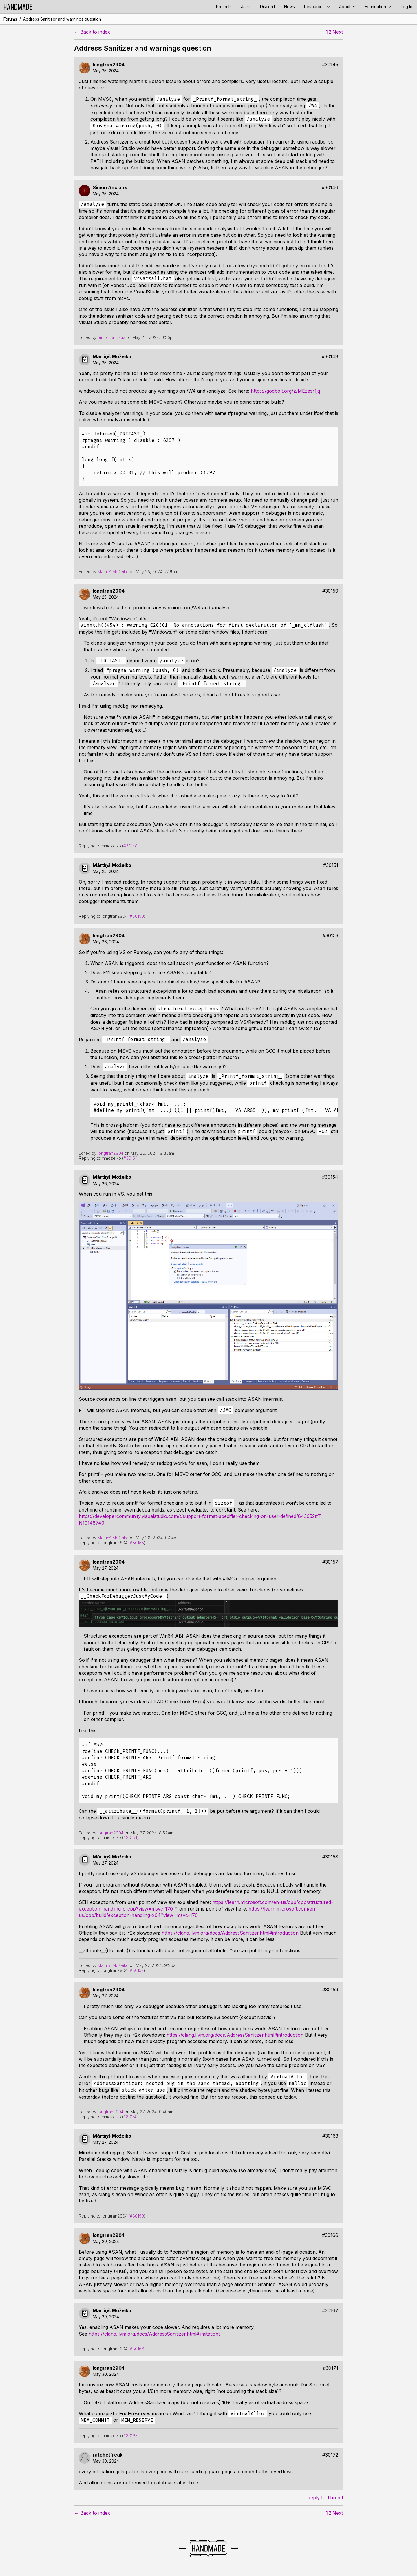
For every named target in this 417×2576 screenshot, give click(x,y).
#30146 (330, 187)
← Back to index (92, 32)
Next (337, 32)
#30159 (330, 1989)
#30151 (330, 865)
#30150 (330, 591)
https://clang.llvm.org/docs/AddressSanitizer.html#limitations (155, 2334)
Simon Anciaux (110, 187)
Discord (267, 6)
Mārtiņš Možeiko (112, 356)
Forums (10, 18)
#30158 (330, 1857)
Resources (317, 6)
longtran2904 (109, 64)
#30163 (330, 2136)
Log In (406, 6)
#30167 (330, 2310)
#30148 (330, 356)
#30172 (330, 2455)
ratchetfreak (107, 2455)
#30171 (330, 2368)
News (289, 6)
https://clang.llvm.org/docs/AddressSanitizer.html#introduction (230, 1933)
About (347, 6)
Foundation (378, 6)
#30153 (330, 935)
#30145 (330, 64)
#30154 (330, 1177)
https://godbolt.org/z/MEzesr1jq (285, 391)
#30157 (330, 1562)
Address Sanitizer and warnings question (62, 18)
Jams (246, 6)
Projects (224, 6)
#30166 (330, 2235)
